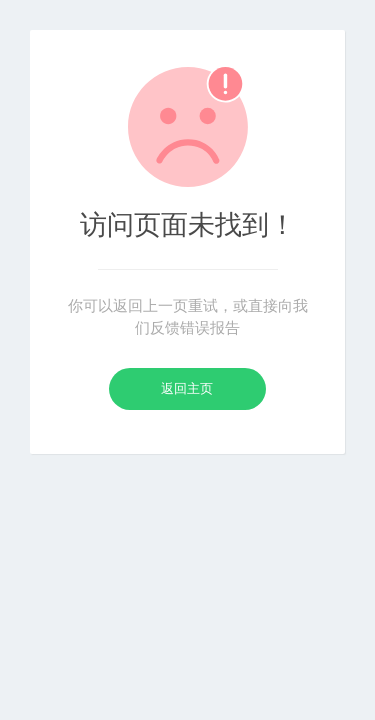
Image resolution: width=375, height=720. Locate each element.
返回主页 (187, 388)
